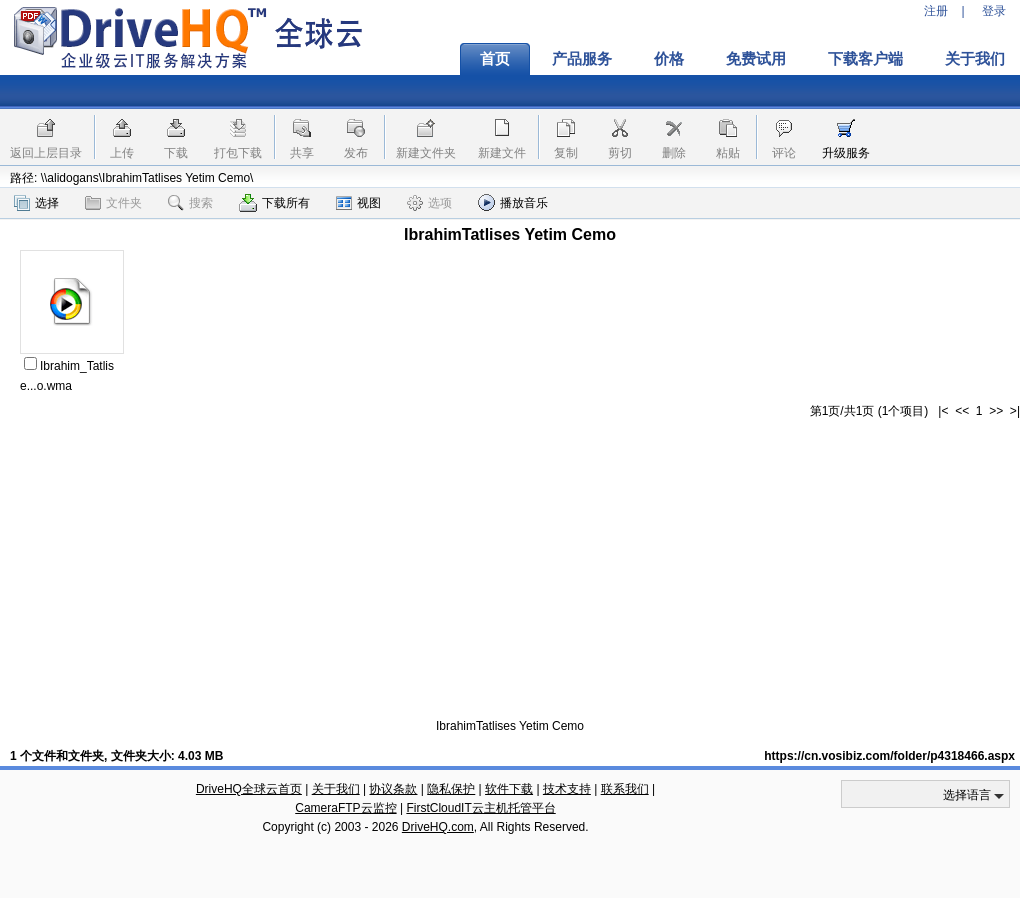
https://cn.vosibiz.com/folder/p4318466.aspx (889, 756)
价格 (669, 59)
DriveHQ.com (438, 827)
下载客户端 (865, 59)
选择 (36, 203)
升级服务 (846, 153)
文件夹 (113, 203)
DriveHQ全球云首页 (249, 789)
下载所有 (274, 203)
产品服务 (582, 59)
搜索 (190, 203)
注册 (936, 11)
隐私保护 (451, 789)
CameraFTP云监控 (345, 808)
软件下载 (509, 789)
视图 (358, 203)
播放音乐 (513, 202)
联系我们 (625, 789)
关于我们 (336, 789)
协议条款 (393, 789)
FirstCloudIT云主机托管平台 (480, 808)
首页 (495, 59)
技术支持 (567, 789)
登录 (994, 11)
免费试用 (756, 59)
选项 (429, 203)
